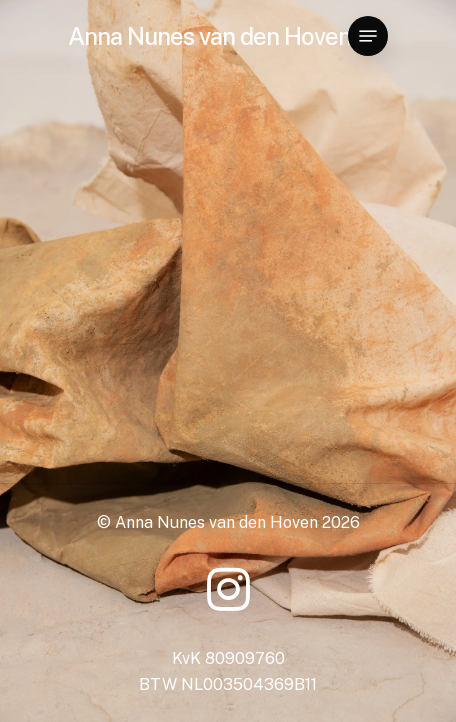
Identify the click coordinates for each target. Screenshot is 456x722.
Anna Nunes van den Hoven (209, 36)
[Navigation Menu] (368, 36)
